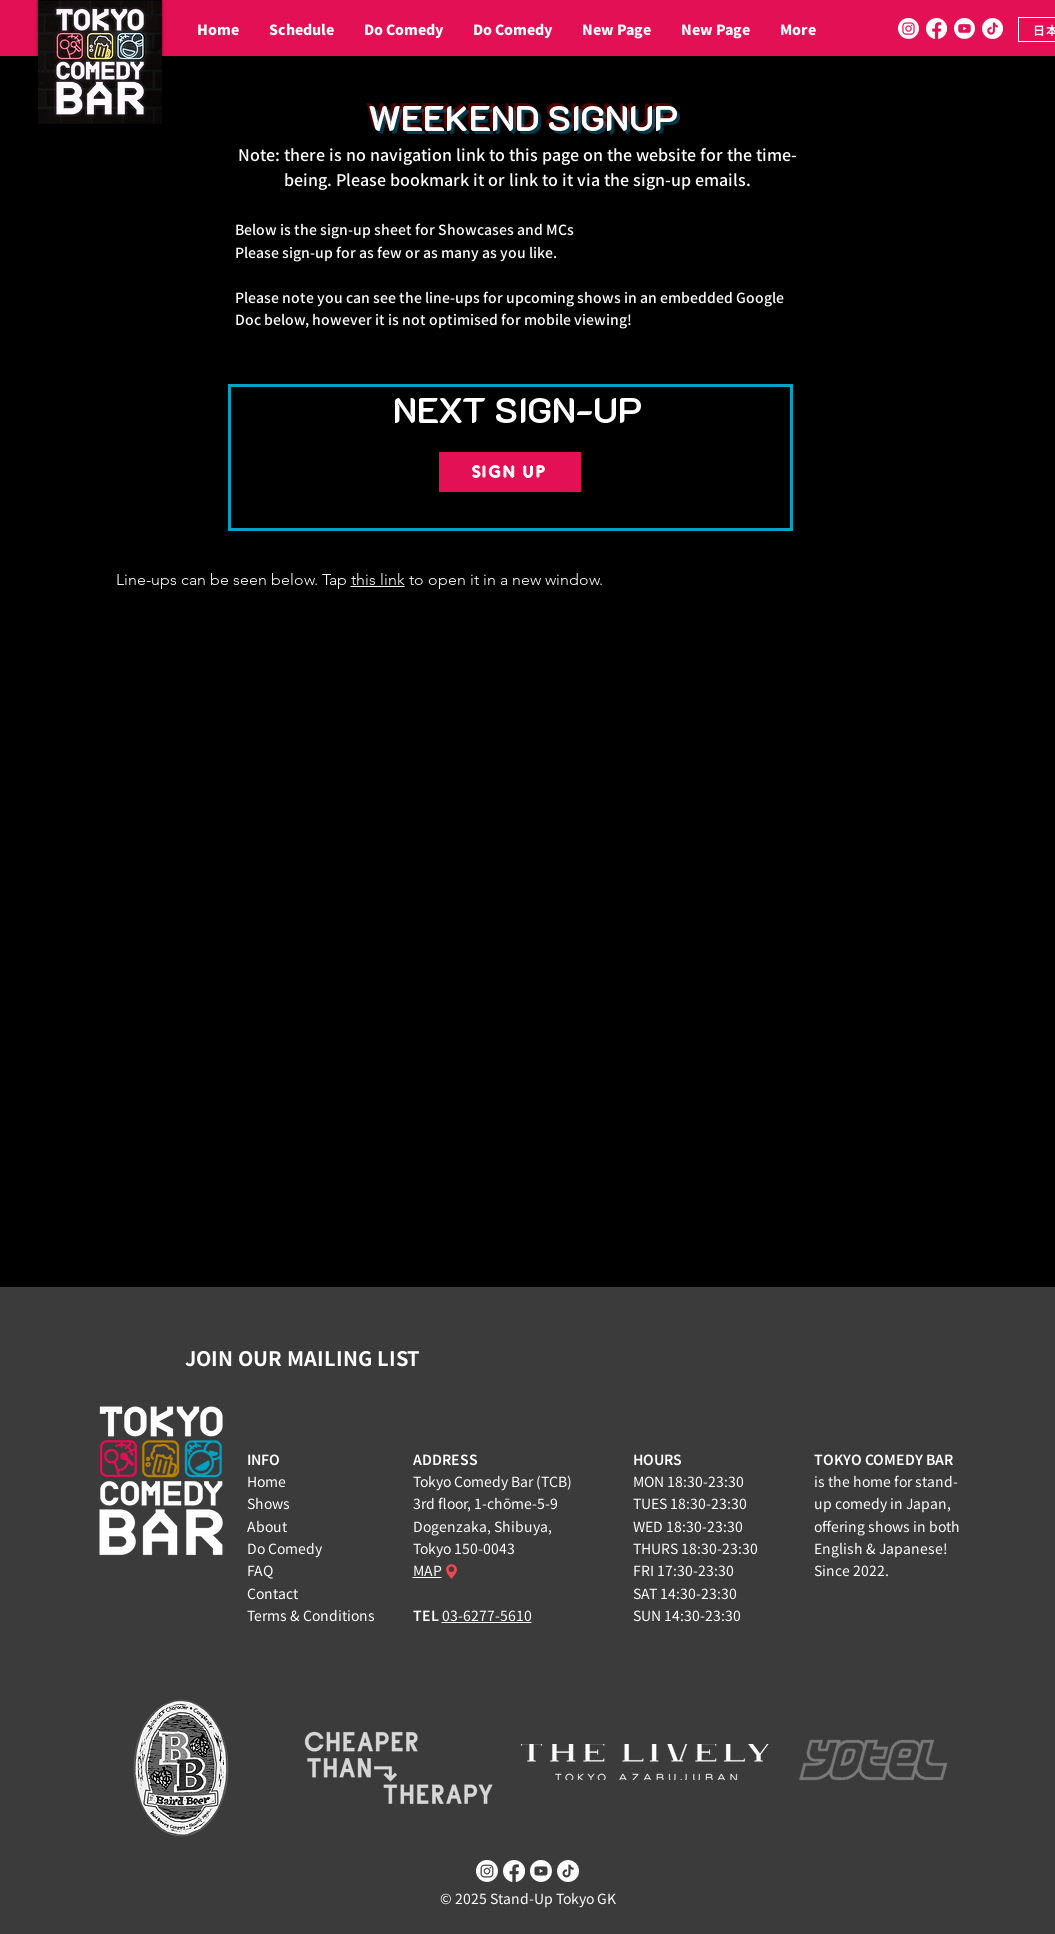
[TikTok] (992, 28)
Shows (268, 1503)
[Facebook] (936, 28)
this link (378, 579)
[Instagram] (908, 28)
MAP (427, 1570)
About (267, 1526)
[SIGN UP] (510, 472)
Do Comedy (284, 1548)
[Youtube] (964, 28)
